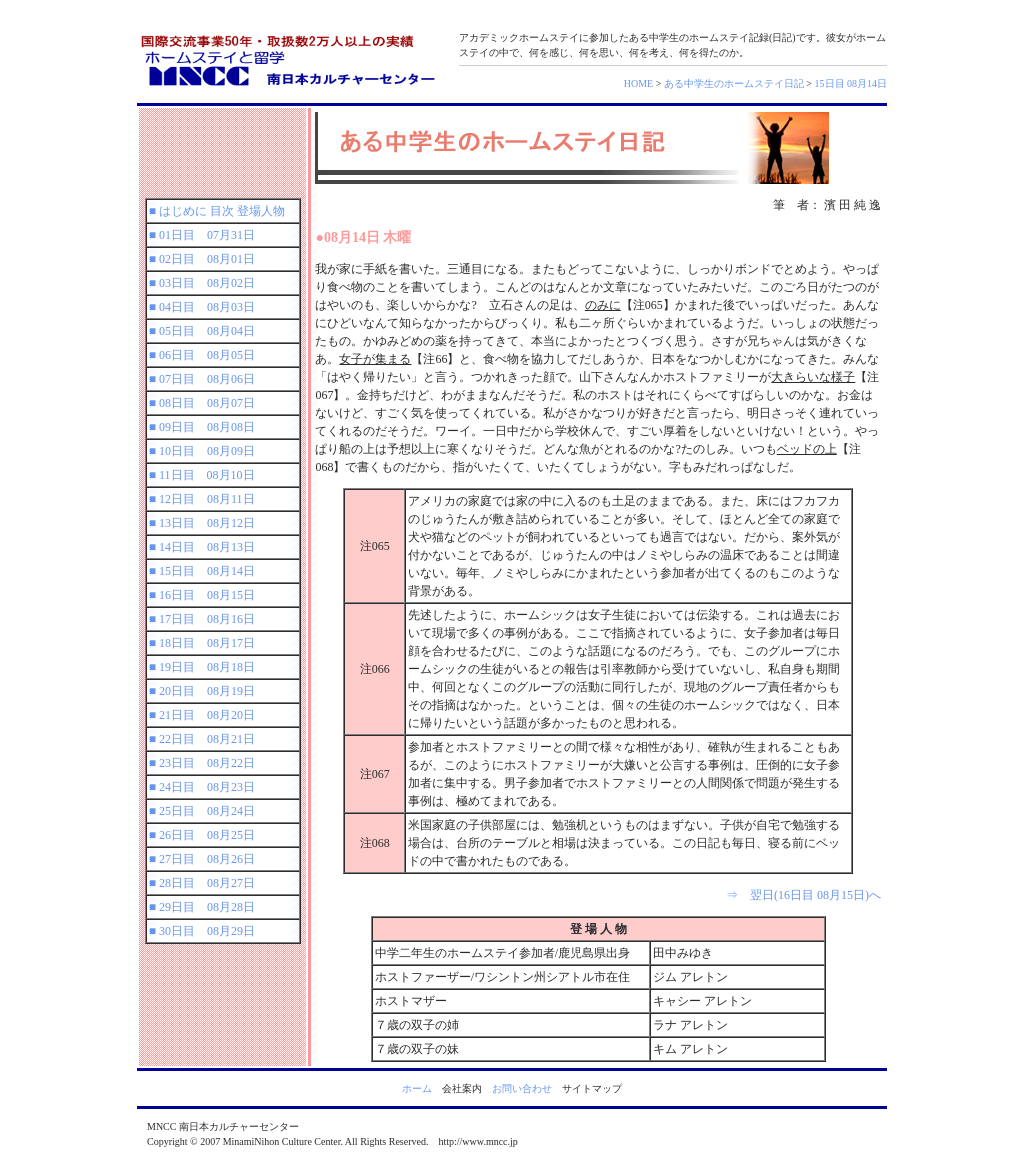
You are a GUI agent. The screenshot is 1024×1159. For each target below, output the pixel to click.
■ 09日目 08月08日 (202, 427)
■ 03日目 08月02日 (202, 283)
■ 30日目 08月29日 (202, 931)
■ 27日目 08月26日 (202, 859)
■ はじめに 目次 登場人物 (217, 211)
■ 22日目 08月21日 (202, 739)
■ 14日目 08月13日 (202, 547)
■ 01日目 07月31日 (202, 235)
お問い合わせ (522, 1088)
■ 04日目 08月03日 (202, 307)
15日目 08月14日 (851, 83)
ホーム (417, 1088)
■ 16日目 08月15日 (202, 595)
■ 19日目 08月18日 (202, 667)
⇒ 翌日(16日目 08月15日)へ (803, 895)
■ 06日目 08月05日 (202, 355)
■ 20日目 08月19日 (202, 691)
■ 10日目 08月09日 (202, 451)
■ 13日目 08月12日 (202, 523)
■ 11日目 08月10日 (202, 475)
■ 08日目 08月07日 (202, 403)
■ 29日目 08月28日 (202, 907)
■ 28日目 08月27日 (202, 883)
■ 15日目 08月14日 (202, 571)
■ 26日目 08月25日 (202, 835)
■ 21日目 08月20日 (202, 715)
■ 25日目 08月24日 (202, 811)
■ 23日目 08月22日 (202, 763)
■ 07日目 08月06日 (202, 379)
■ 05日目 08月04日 (202, 331)
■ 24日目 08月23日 (202, 787)
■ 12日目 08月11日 (202, 499)
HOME (638, 83)
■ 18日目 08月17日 (202, 643)
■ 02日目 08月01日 (202, 259)
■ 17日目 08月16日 (202, 619)
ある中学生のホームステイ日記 (734, 83)
